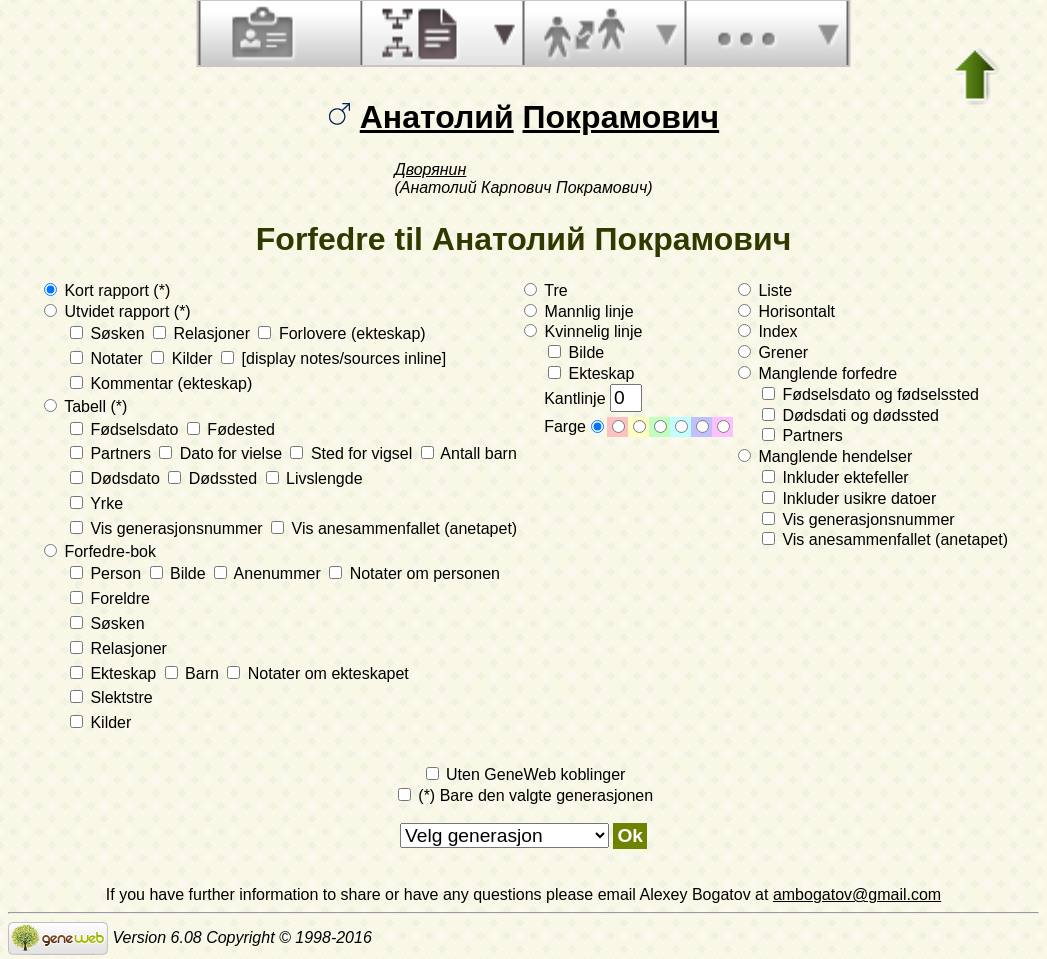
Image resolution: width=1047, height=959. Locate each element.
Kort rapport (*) (107, 290)
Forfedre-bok (100, 551)
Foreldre (110, 598)
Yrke (96, 503)
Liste (765, 290)
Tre (546, 290)
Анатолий (437, 117)
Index (768, 331)
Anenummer (269, 573)
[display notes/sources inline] (333, 358)
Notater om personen (414, 573)
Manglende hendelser (825, 456)
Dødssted (214, 478)
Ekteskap (115, 673)
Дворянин (430, 169)
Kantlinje (593, 398)
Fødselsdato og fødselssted (870, 394)
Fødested (231, 429)
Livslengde (314, 478)
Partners (112, 453)
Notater (108, 358)
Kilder (184, 358)
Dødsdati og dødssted (850, 415)
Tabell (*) (85, 406)
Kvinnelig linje (583, 331)
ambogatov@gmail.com (857, 894)
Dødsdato (117, 478)
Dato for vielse (222, 453)
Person (108, 573)
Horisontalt (786, 311)
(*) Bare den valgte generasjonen (525, 795)
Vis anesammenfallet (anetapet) (394, 528)
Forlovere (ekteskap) (341, 333)
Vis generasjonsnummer (168, 528)
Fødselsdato (126, 429)
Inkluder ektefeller (835, 477)
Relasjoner (203, 333)
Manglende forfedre (817, 373)
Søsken (109, 333)
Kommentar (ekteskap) (161, 383)
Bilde (180, 573)
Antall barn (469, 453)
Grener (773, 352)
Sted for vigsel (353, 453)
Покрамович (621, 117)
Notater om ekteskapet (317, 673)
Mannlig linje (578, 311)
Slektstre (111, 697)
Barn (194, 673)
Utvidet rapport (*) (117, 311)
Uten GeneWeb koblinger (526, 774)
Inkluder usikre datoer (849, 498)
